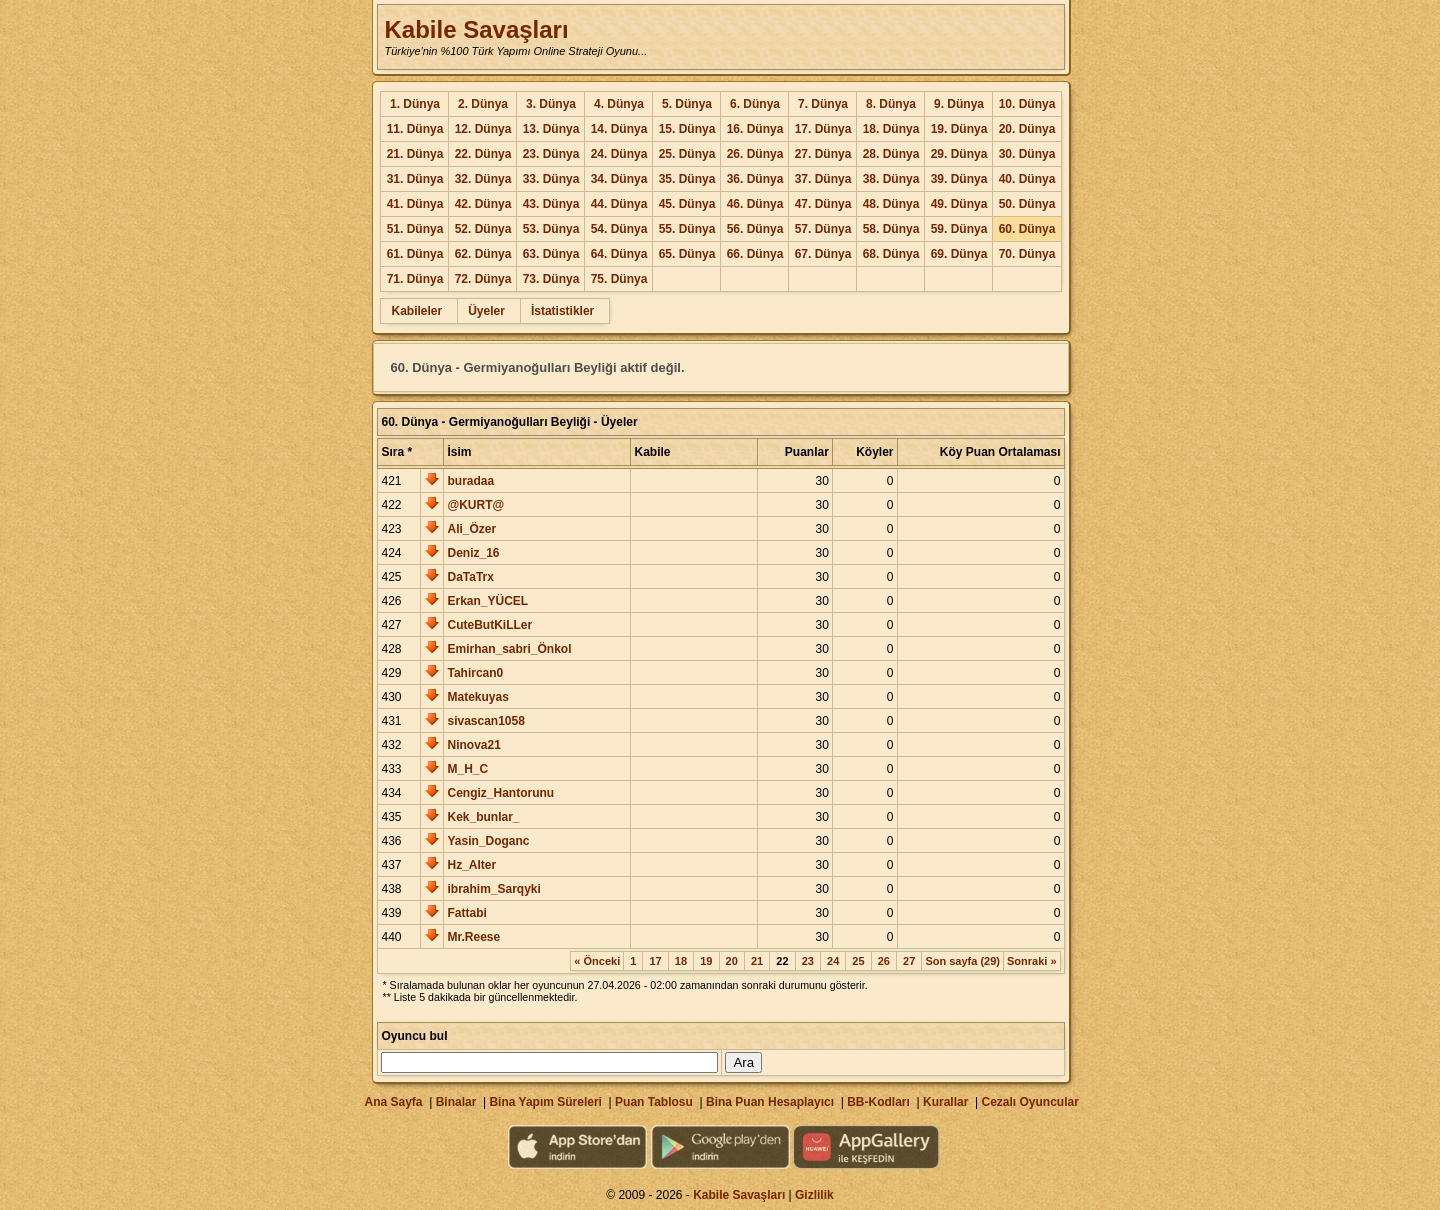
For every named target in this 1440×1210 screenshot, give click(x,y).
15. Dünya (687, 129)
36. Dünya (755, 179)
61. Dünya (415, 254)
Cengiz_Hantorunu (500, 793)
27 (909, 961)
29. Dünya (959, 154)
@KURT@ (475, 505)
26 (884, 961)
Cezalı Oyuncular (1029, 1102)
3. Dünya (551, 104)
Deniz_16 (473, 553)
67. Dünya (823, 254)
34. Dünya (619, 179)
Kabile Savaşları (476, 29)
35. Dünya (687, 179)
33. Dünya (551, 179)
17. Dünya (823, 129)
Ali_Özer (471, 529)
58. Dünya (891, 229)
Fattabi (466, 913)
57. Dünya (823, 229)
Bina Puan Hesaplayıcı (770, 1102)
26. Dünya (755, 154)
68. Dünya (891, 254)
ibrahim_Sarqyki (493, 889)
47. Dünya (823, 204)
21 (757, 961)
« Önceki (597, 961)
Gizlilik (814, 1195)
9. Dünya (959, 104)
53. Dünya (551, 229)
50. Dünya (1027, 204)
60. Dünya (1027, 229)
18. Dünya (891, 129)
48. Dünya (891, 204)
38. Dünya (891, 179)
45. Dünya (687, 204)
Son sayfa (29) (962, 961)
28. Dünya (891, 154)
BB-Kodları (878, 1102)
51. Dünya (415, 229)
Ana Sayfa (393, 1102)
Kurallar (945, 1102)
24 (833, 961)
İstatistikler (562, 311)
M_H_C (467, 769)
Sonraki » (1032, 961)
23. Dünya (551, 154)
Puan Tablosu (654, 1102)
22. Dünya (483, 154)
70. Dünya (1027, 254)
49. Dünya (959, 204)
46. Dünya (755, 204)
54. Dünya (619, 229)
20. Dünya (1027, 129)
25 (858, 961)
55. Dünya (687, 229)
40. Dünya (1027, 179)
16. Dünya (755, 129)
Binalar (456, 1102)
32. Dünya (483, 179)
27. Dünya (823, 154)
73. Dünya (551, 279)
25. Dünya (687, 154)
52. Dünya (483, 229)
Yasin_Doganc (488, 841)
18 (681, 961)
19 (706, 961)
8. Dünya (891, 104)
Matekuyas (477, 697)
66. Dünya (755, 254)
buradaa (470, 481)
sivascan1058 (485, 721)
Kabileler (416, 311)
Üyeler (486, 311)
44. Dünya (619, 204)
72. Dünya (483, 279)
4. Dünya (619, 104)
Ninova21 (473, 745)
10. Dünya (1027, 104)
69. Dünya (959, 254)
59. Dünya (959, 229)
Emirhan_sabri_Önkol (509, 649)
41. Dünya (415, 204)
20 (732, 961)
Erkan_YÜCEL (487, 601)
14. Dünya (619, 129)
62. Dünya (483, 254)
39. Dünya (959, 179)
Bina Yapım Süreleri (545, 1102)
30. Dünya (1027, 154)
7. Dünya (823, 104)
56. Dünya (755, 229)
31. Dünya (415, 179)
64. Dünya (619, 254)
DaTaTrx (470, 577)
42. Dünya (483, 204)
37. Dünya (823, 179)
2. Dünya (483, 104)
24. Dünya (619, 154)
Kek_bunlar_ (483, 817)
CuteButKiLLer (489, 625)
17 (655, 961)
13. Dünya (551, 129)
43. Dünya (551, 204)
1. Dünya (415, 104)
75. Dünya (619, 279)
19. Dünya (959, 129)
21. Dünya (415, 154)
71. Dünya (415, 279)
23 (808, 961)
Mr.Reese (473, 937)
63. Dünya (551, 254)
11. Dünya (415, 129)
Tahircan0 (475, 673)
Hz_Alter (471, 865)
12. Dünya (483, 129)
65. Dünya (687, 254)
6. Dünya (755, 104)
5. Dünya (687, 104)
